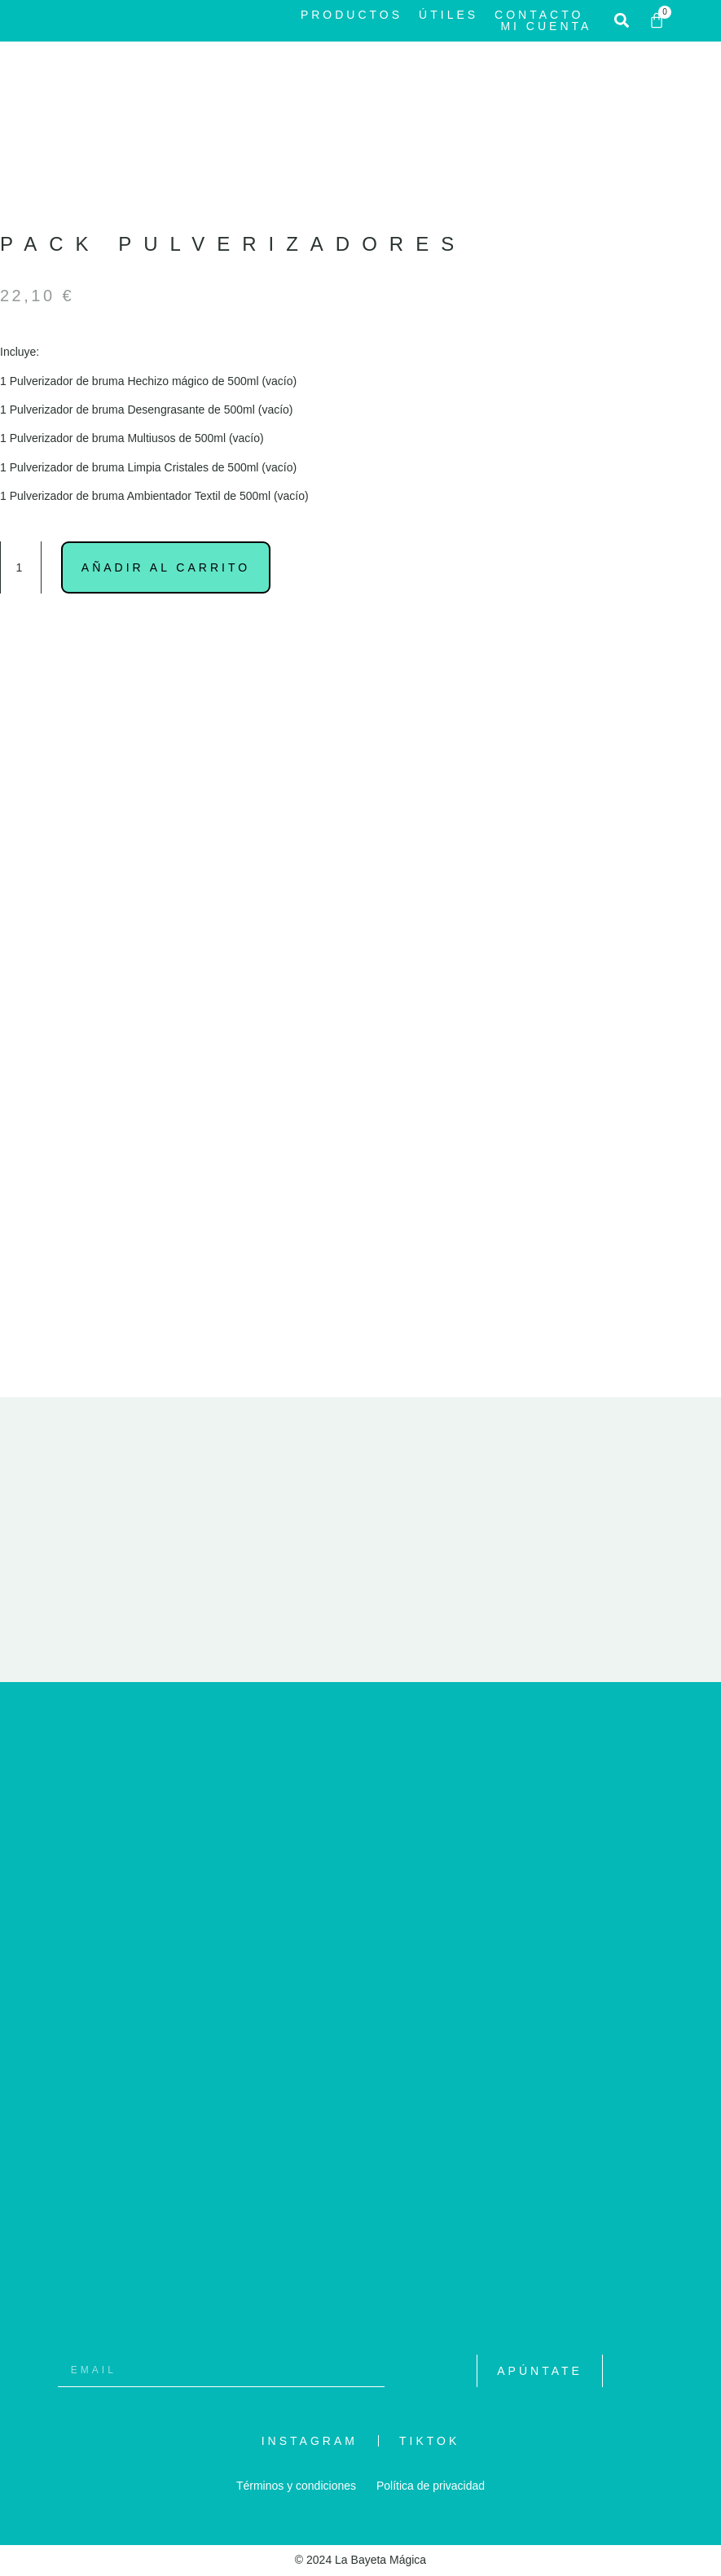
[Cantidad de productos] (21, 567)
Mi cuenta (545, 26)
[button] (621, 20)
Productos (351, 14)
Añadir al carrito (165, 567)
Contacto (539, 14)
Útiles (448, 14)
